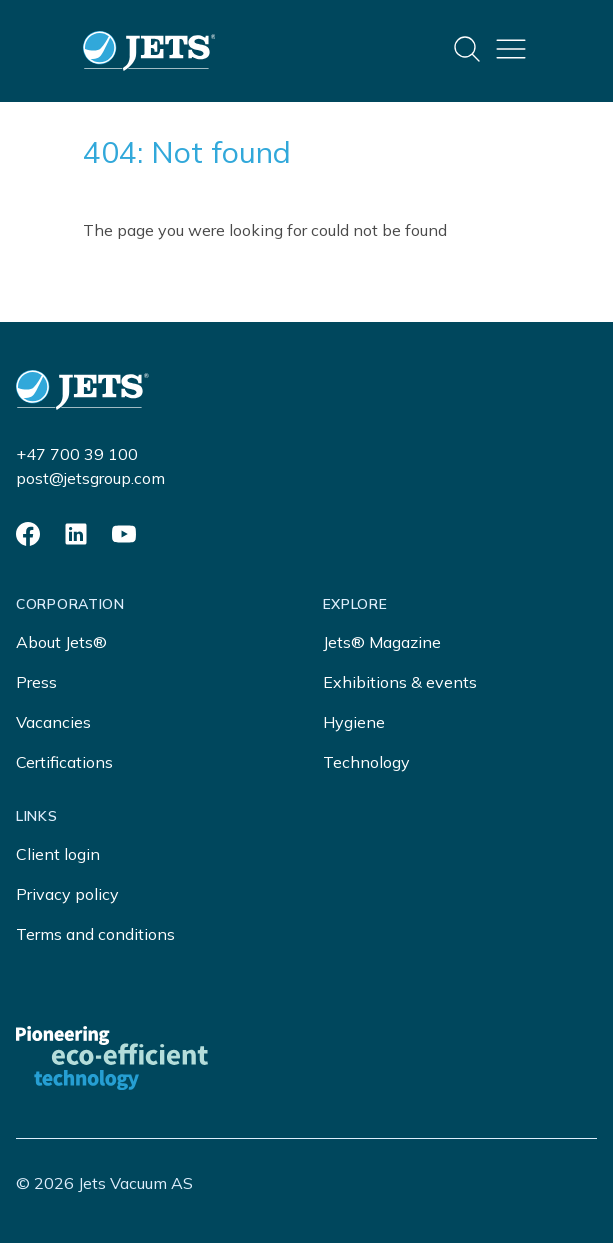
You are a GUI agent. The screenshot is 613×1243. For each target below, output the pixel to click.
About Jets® (61, 642)
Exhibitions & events (400, 682)
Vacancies (53, 722)
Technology (366, 762)
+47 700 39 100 (77, 454)
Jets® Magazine (382, 642)
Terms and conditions (95, 934)
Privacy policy (67, 894)
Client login (58, 854)
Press (36, 682)
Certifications (64, 762)
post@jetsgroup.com (90, 478)
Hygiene (354, 722)
